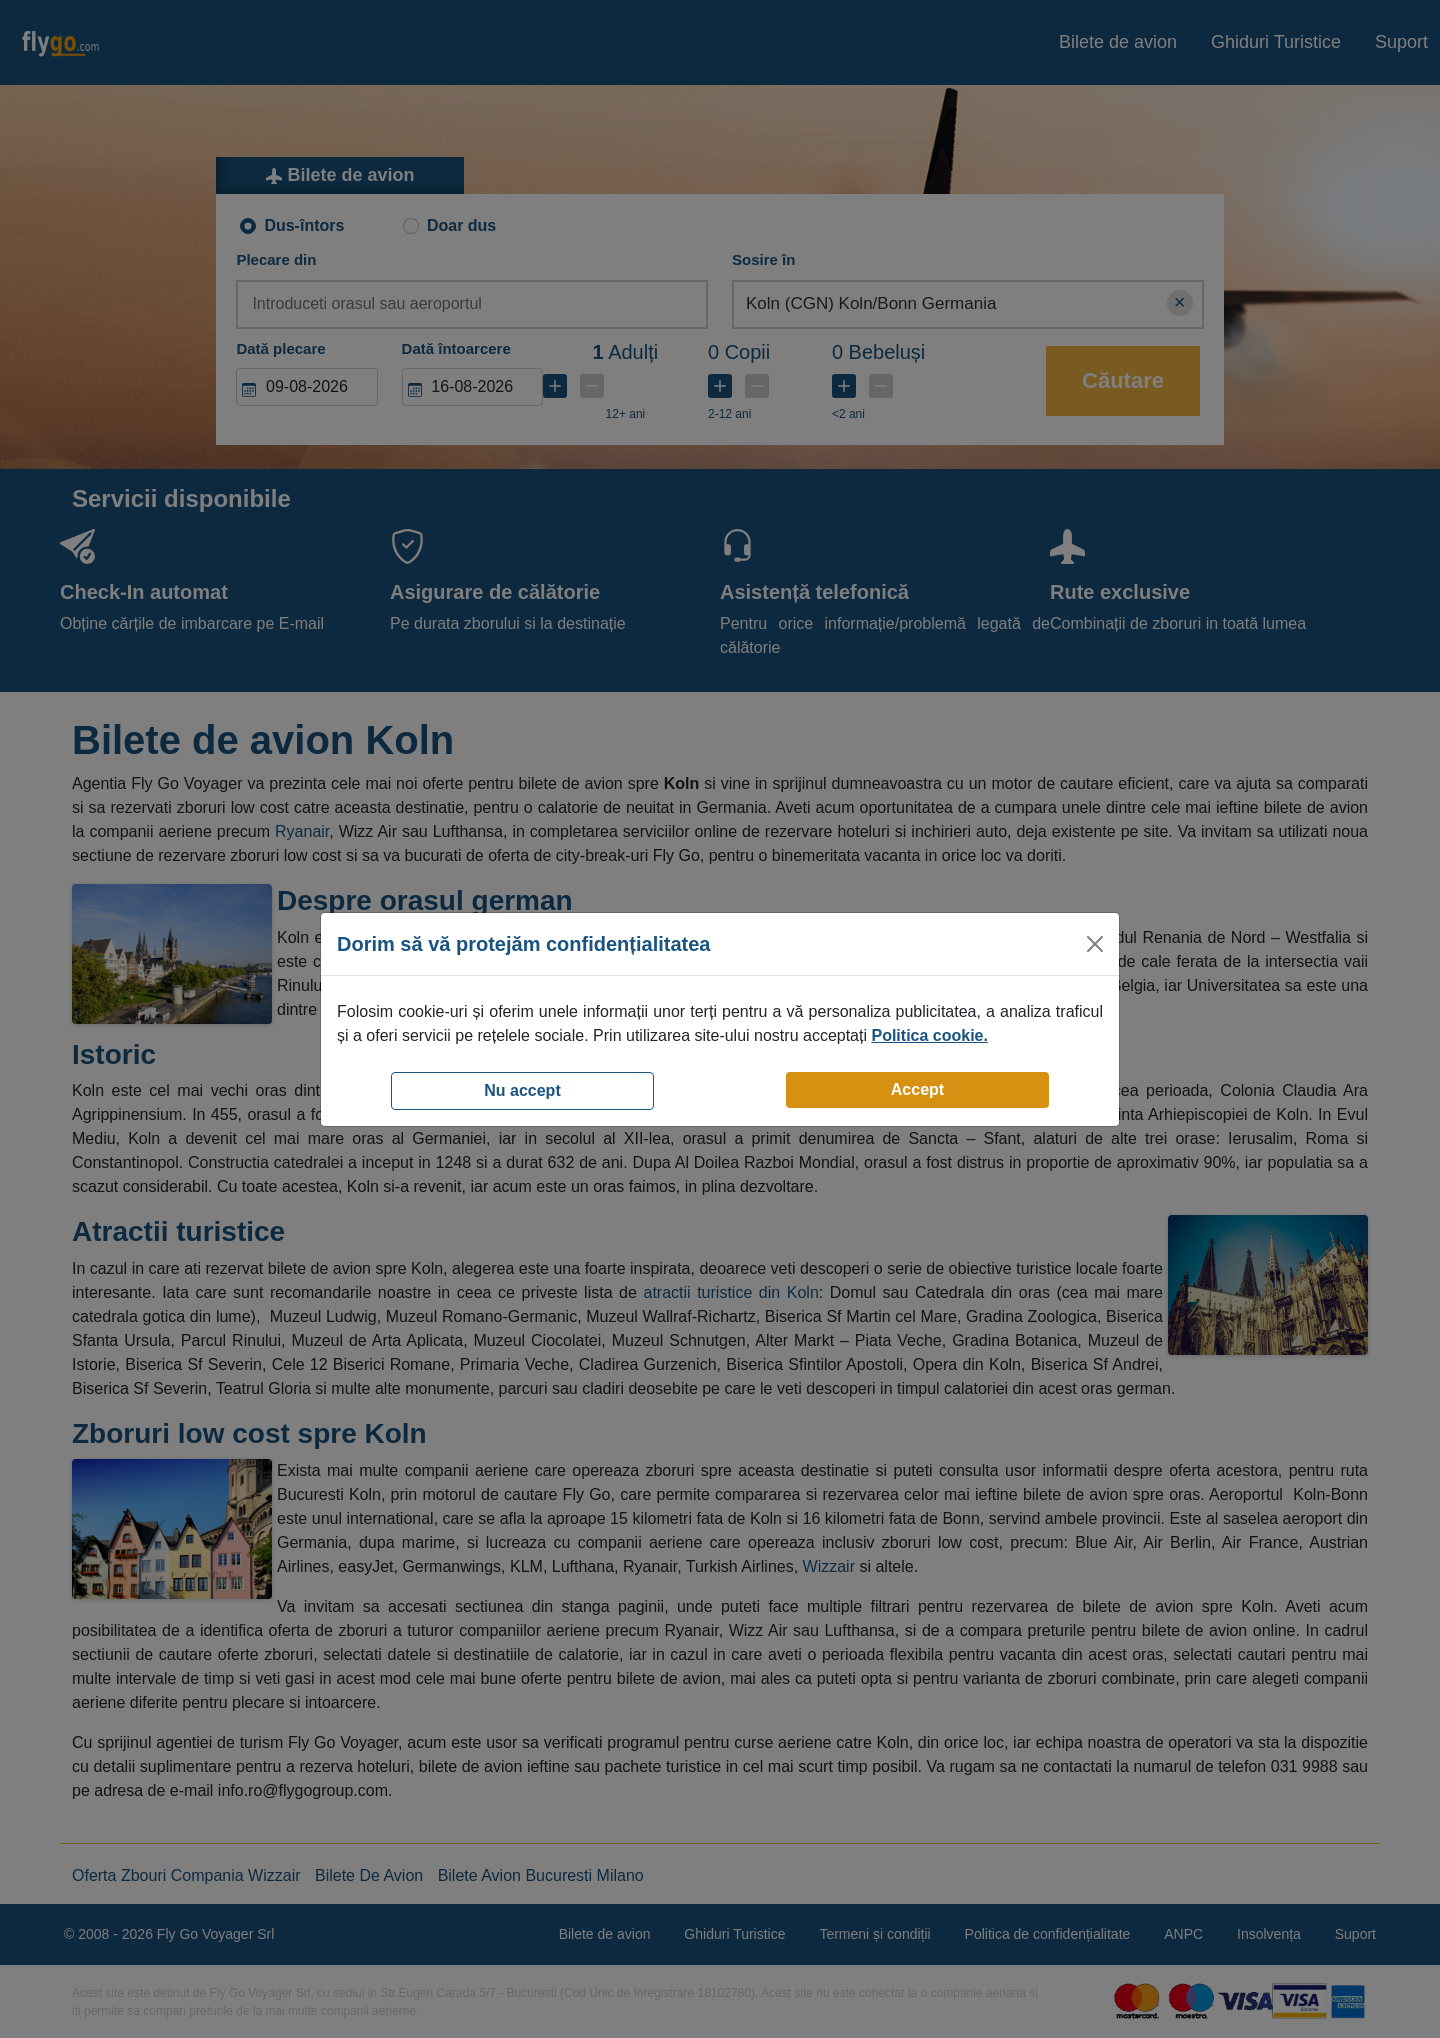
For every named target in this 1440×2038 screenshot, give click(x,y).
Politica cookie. (929, 1035)
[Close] (1095, 944)
